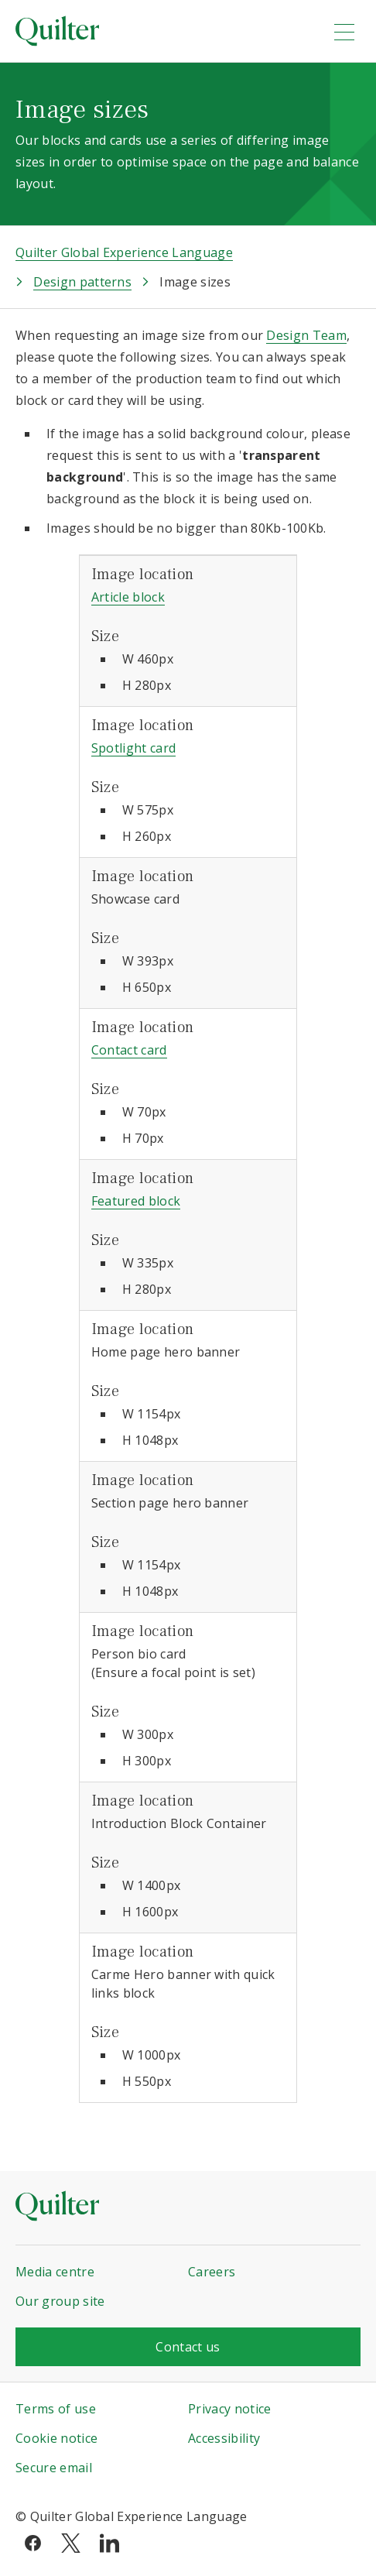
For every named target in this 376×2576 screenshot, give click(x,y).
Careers (211, 2271)
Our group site (59, 2301)
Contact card (129, 1049)
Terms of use (55, 2408)
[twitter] (70, 2542)
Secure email (53, 2467)
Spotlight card (133, 747)
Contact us (188, 2346)
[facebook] (32, 2542)
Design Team (306, 335)
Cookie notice (56, 2438)
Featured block (135, 1200)
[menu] (344, 31)
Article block (128, 596)
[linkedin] (109, 2542)
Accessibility (224, 2438)
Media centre (54, 2271)
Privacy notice (229, 2408)
